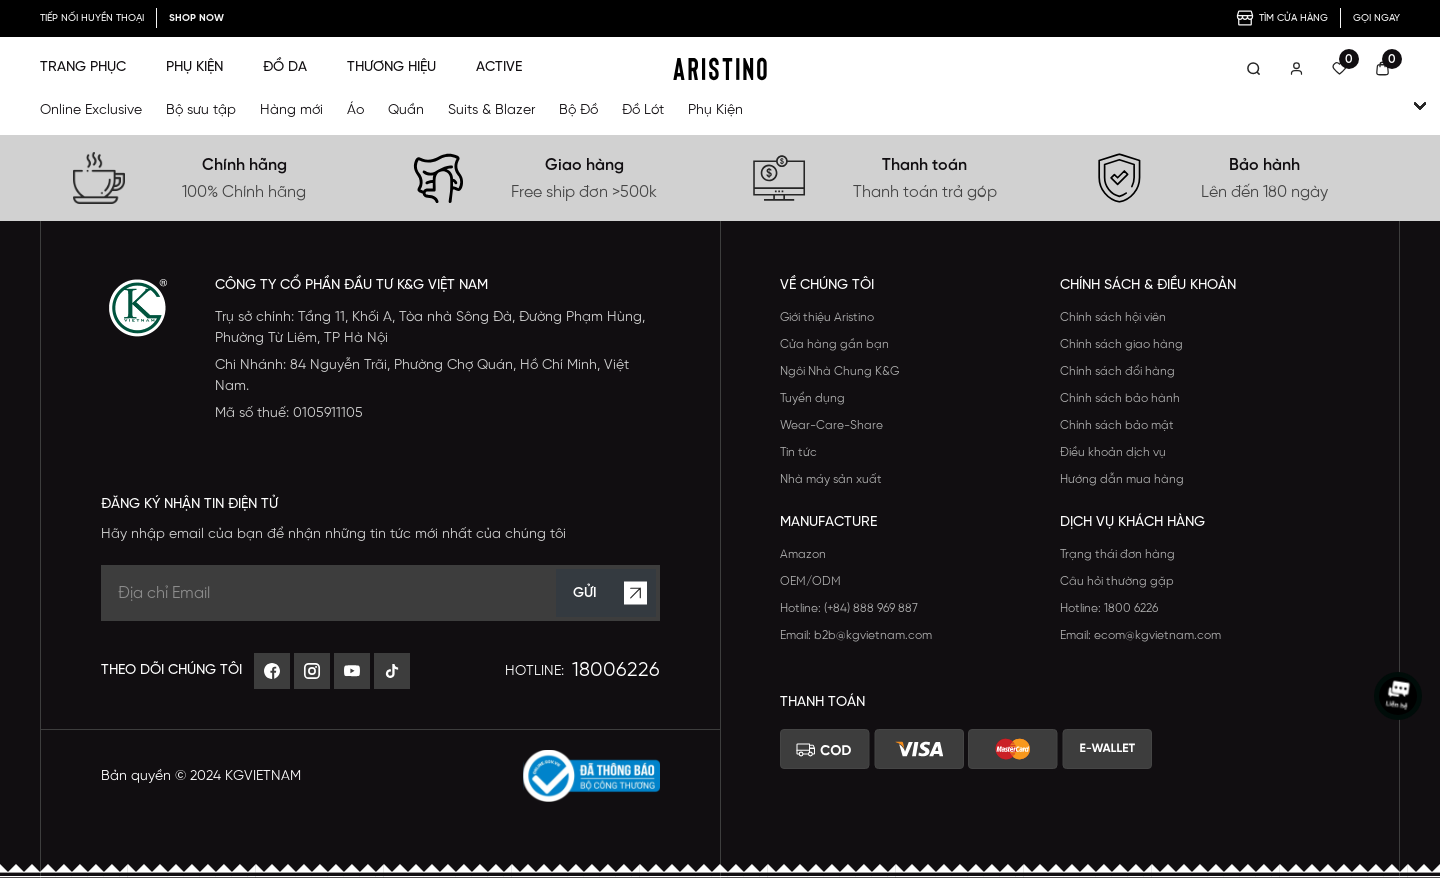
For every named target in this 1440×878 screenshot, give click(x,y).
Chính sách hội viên (1113, 317)
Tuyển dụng (812, 398)
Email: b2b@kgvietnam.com (856, 635)
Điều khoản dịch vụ (1113, 452)
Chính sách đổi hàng (1117, 371)
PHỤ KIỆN (194, 67)
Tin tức (798, 452)
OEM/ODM (810, 581)
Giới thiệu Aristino (827, 317)
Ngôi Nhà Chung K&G (839, 371)
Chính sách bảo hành (1120, 398)
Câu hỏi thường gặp (1117, 581)
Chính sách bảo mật (1117, 425)
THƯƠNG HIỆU (391, 67)
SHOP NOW (196, 18)
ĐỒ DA (285, 67)
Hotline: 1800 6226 (1109, 608)
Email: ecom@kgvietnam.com (1140, 635)
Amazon (803, 554)
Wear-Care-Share (831, 425)
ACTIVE (499, 67)
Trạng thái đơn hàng (1117, 554)
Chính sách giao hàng (1121, 344)
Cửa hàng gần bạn (834, 344)
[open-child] (1420, 106)
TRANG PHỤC (83, 67)
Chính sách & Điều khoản (1148, 285)
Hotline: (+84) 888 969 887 (849, 608)
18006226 (616, 670)
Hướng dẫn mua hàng (1122, 479)
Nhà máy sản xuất (831, 479)
